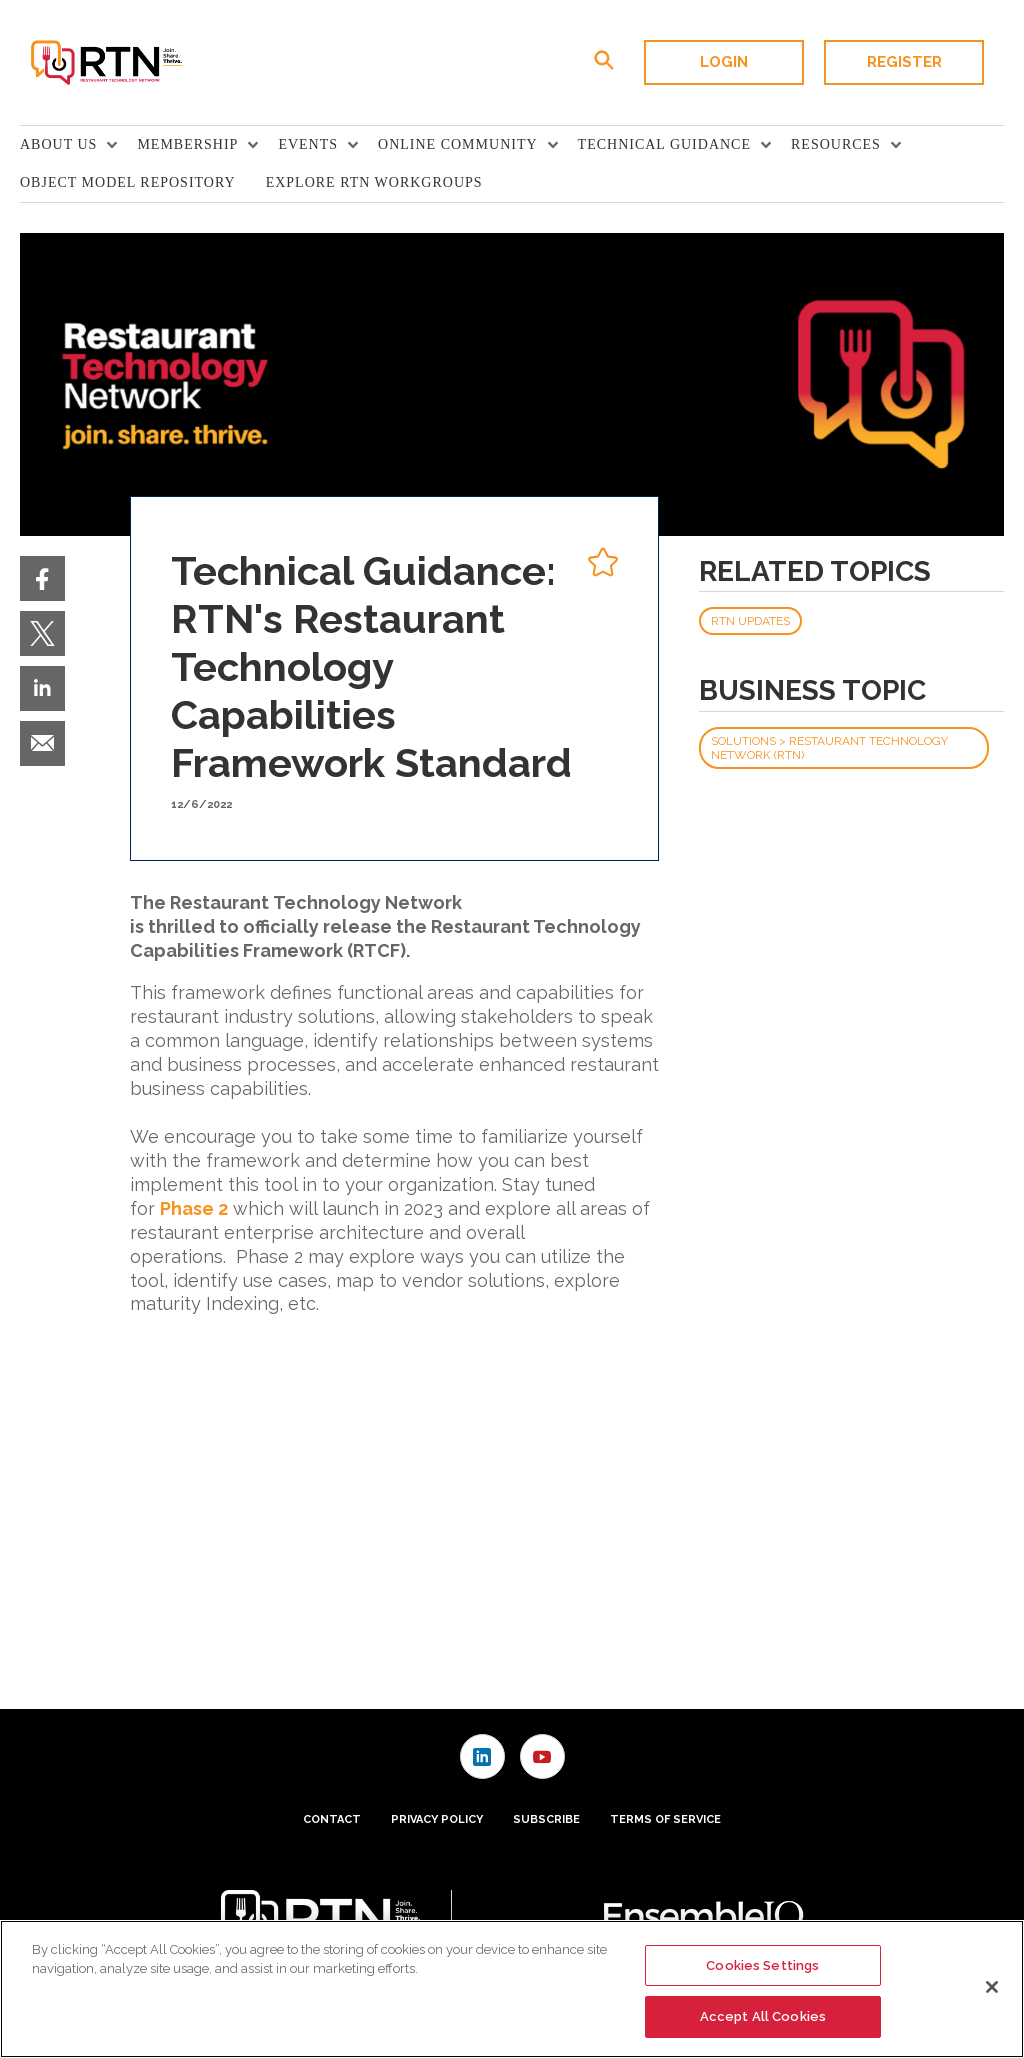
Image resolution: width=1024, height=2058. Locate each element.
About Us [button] (58, 144)
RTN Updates (750, 621)
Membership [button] (187, 144)
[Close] (992, 1987)
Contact (332, 1819)
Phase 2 (194, 1208)
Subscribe (546, 1819)
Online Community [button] (458, 144)
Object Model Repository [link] (128, 182)
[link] (42, 578)
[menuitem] (78, 145)
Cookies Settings (762, 1965)
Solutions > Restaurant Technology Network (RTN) (829, 748)
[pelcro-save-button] (598, 565)
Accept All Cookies (763, 2016)
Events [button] (308, 144)
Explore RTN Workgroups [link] (374, 182)
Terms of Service (665, 1819)
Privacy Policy (437, 1819)
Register (904, 62)
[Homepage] (105, 63)
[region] (512, 1989)
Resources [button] (836, 144)
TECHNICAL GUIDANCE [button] (664, 144)
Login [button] (724, 62)
